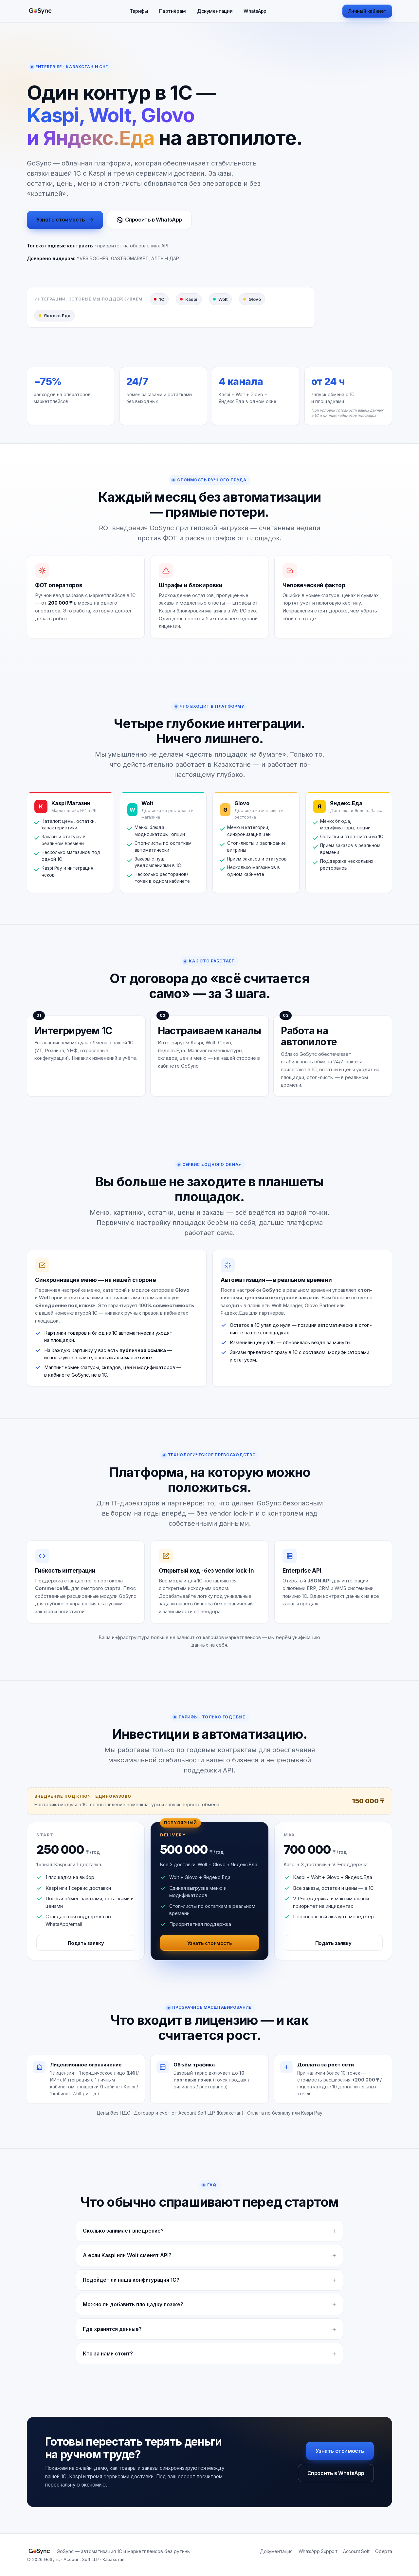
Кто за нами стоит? (108, 2354)
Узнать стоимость (65, 219)
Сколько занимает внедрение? (123, 2231)
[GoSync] (40, 11)
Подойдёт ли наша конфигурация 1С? (131, 2280)
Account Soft (356, 2551)
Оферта (383, 2551)
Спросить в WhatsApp (149, 219)
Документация (214, 11)
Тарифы (139, 11)
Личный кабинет (367, 11)
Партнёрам (172, 11)
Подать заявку (86, 1943)
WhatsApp (255, 11)
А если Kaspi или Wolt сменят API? (127, 2255)
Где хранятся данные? (112, 2329)
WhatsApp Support (318, 2551)
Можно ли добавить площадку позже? (133, 2304)
